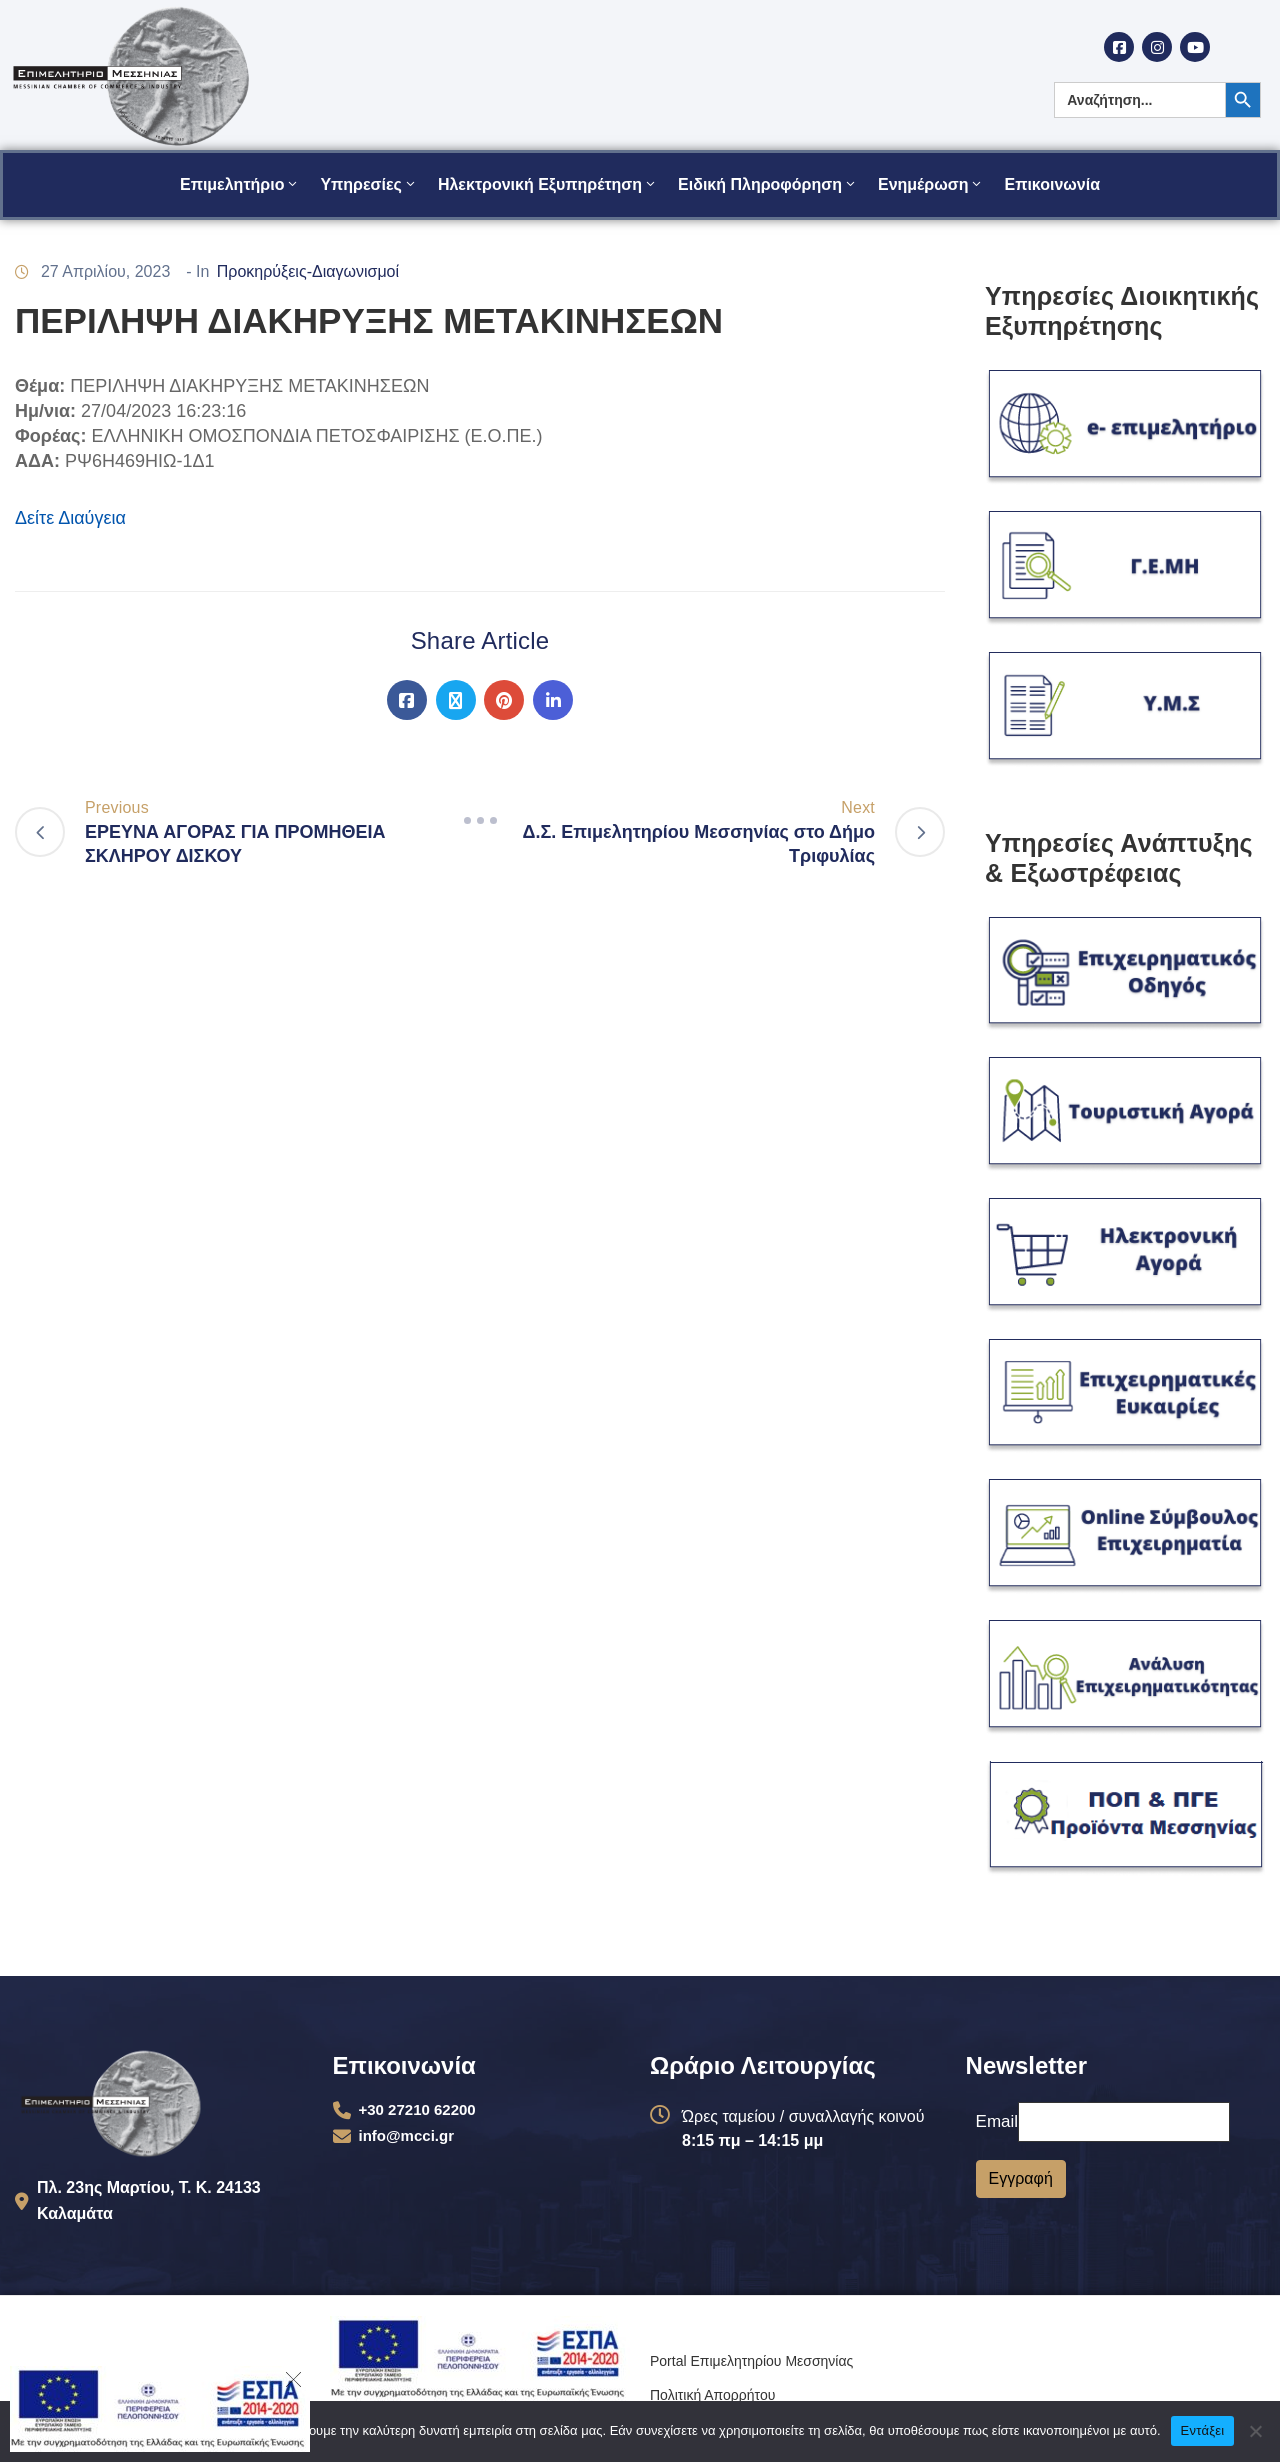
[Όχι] (1255, 2431)
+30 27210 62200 (417, 2109)
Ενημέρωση (931, 184)
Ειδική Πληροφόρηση (768, 184)
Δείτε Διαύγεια (70, 518)
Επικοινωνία (1052, 184)
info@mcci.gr (406, 2135)
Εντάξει (1203, 2430)
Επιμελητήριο (240, 184)
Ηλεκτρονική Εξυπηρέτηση (548, 184)
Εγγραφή (1021, 2178)
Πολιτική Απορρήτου (712, 2395)
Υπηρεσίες (369, 184)
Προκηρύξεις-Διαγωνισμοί (308, 271)
